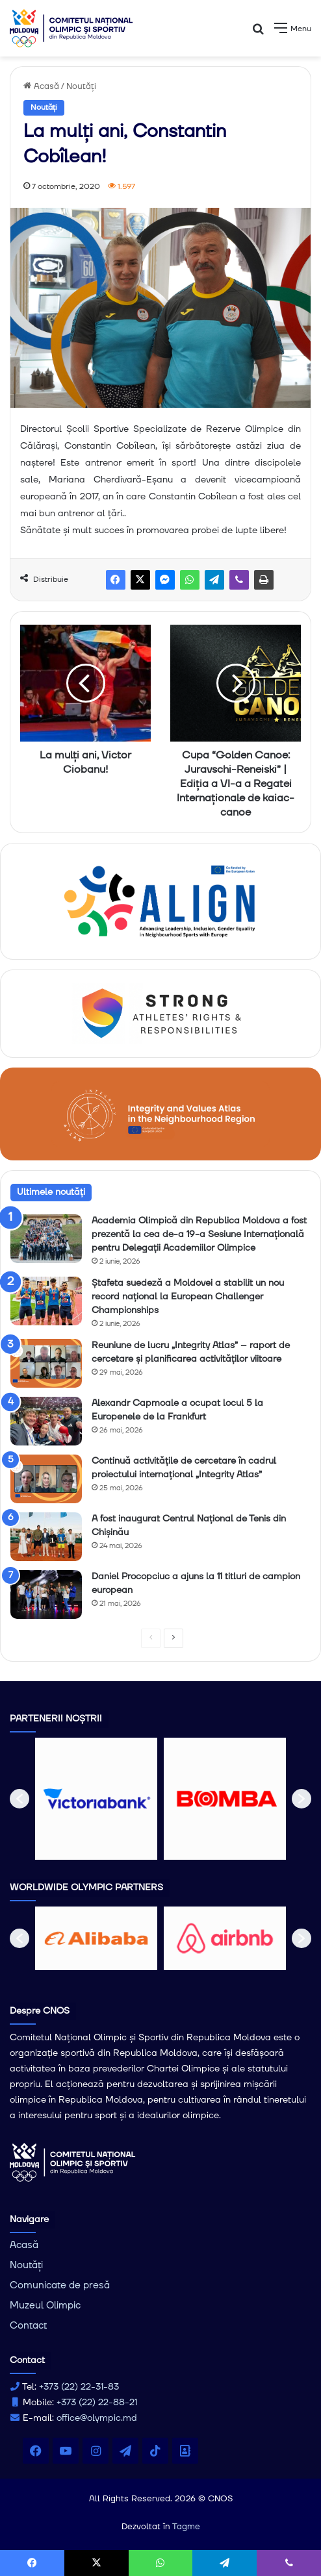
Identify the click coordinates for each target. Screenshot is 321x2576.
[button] (19, 1798)
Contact (28, 2326)
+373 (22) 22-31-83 (79, 2387)
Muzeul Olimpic (45, 2305)
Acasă (41, 86)
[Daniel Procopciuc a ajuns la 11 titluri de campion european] (46, 1594)
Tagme (186, 2526)
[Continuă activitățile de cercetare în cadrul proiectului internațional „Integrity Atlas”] (46, 1479)
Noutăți (81, 86)
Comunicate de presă (60, 2285)
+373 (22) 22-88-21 (97, 2402)
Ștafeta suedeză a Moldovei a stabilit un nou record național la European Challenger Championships (188, 1296)
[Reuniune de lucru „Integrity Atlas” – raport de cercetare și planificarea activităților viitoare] (46, 1363)
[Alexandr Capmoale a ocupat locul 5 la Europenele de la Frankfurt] (46, 1421)
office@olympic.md (97, 2418)
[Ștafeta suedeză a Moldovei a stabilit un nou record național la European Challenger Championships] (46, 1301)
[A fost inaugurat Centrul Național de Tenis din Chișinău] (46, 1536)
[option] (96, 1799)
